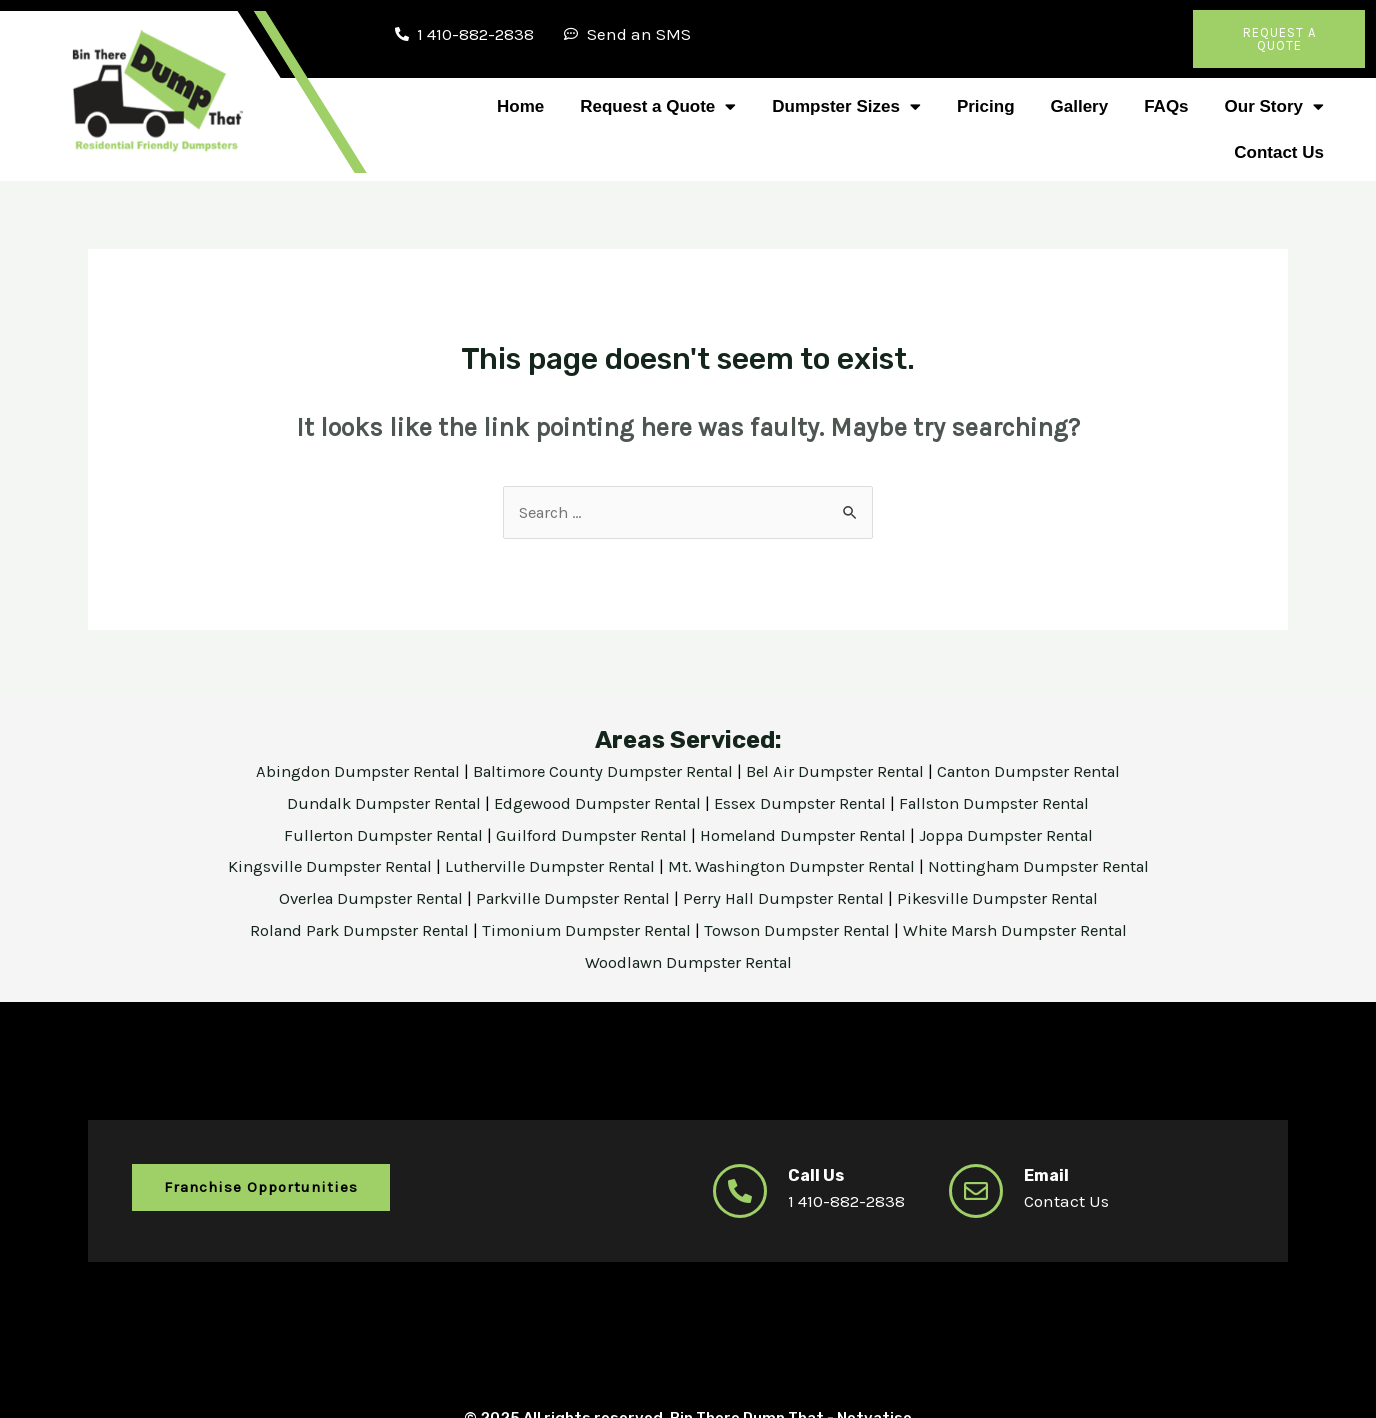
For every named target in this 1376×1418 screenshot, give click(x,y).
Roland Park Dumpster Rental (347, 930)
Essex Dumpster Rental (805, 803)
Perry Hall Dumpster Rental (791, 898)
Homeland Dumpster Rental (808, 835)
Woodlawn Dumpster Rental (688, 961)
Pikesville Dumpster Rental (1013, 898)
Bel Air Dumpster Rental (841, 772)
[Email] (976, 1189)
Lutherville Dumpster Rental (544, 866)
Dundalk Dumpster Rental (372, 803)
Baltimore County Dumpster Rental (600, 772)
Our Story (1274, 106)
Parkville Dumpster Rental (570, 898)
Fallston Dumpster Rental (1007, 803)
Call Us (817, 1173)
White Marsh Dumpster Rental (1029, 930)
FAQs (1166, 106)
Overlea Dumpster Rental (357, 898)
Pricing (986, 106)
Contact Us (1279, 152)
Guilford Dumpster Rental (587, 835)
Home (520, 106)
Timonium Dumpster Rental (585, 930)
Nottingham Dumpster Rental (1054, 866)
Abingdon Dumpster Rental (346, 772)
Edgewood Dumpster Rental (596, 803)
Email (1047, 1173)
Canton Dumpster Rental (1041, 772)
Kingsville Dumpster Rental (314, 866)
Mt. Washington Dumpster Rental (797, 866)
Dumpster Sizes (846, 106)
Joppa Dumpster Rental (1019, 835)
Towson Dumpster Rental (801, 930)
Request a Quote (658, 106)
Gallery (1080, 106)
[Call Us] (740, 1189)
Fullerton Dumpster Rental (372, 835)
